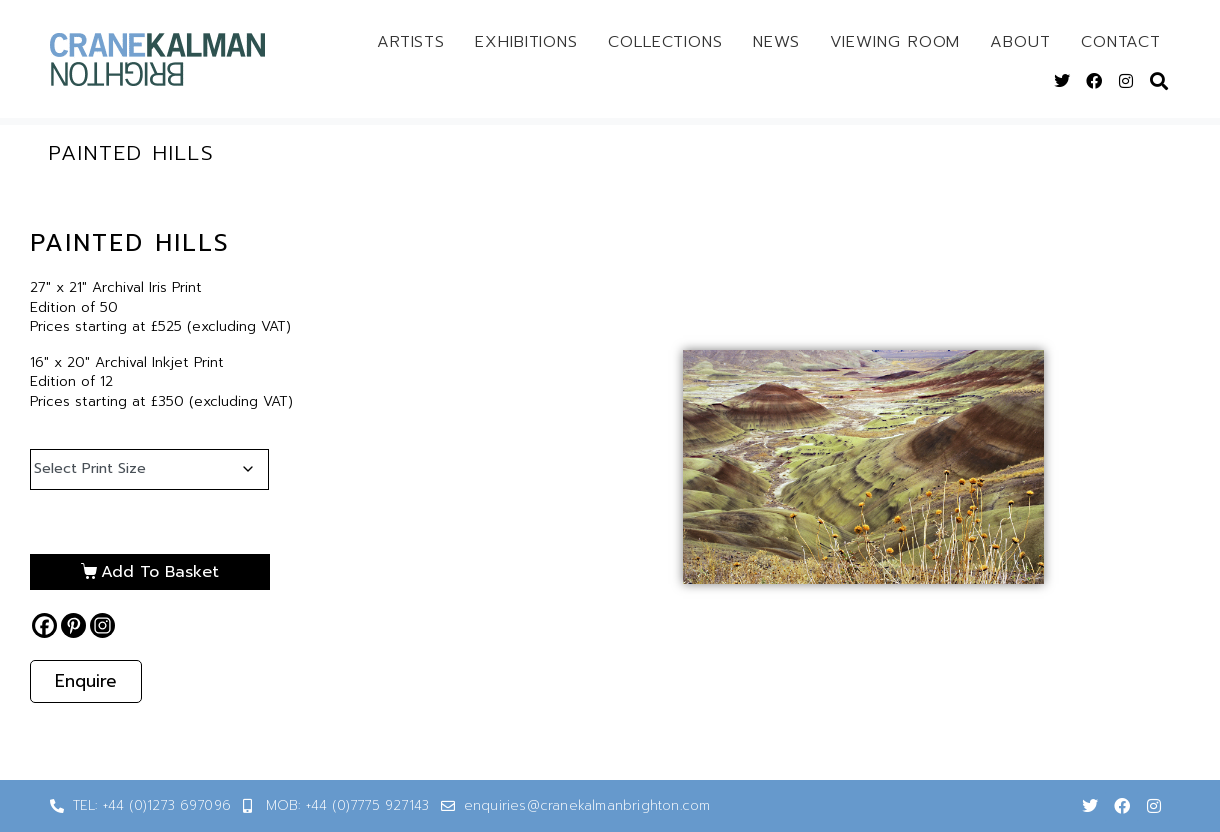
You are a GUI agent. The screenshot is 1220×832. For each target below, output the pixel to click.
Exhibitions (526, 42)
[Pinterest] (73, 625)
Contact (1121, 42)
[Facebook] (44, 625)
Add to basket (160, 572)
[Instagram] (102, 625)
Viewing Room (895, 42)
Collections (665, 42)
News (776, 42)
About (1020, 42)
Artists (411, 42)
